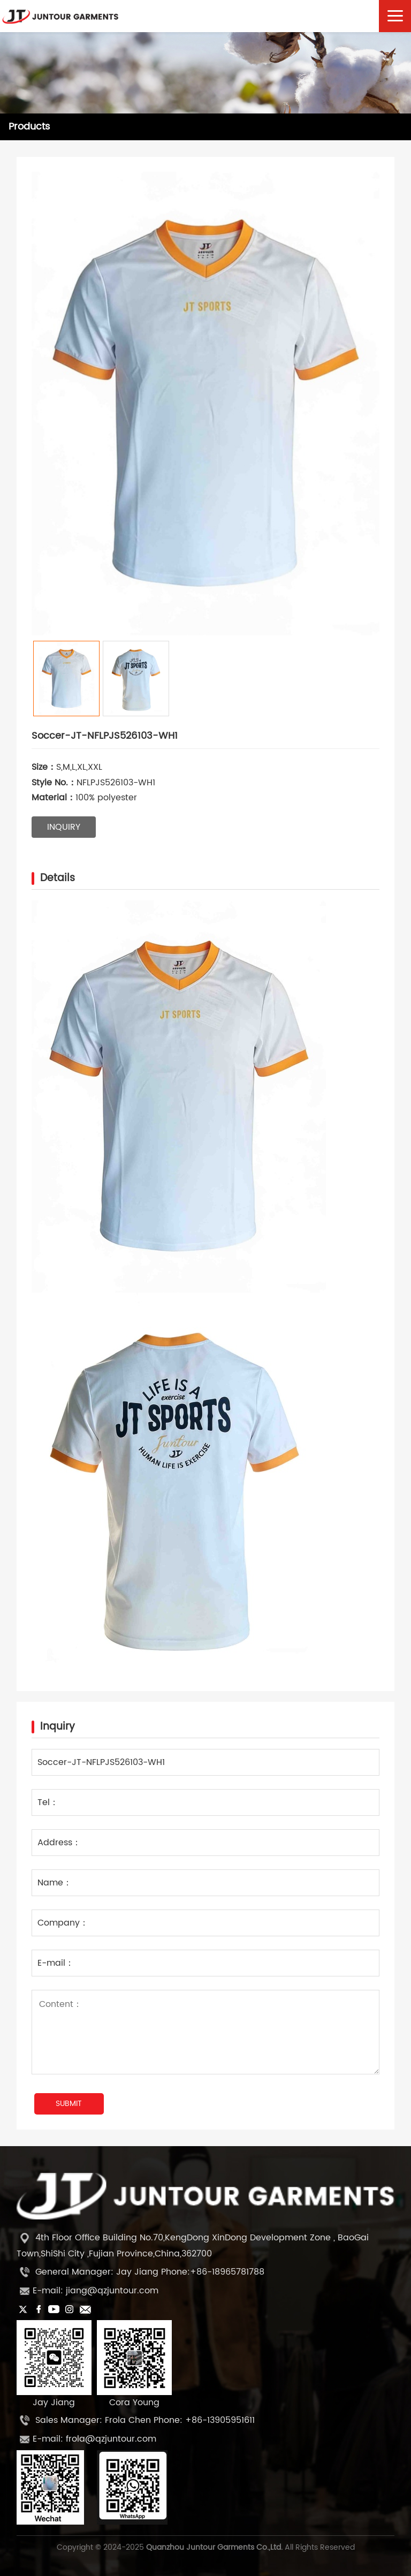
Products (29, 126)
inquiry (63, 827)
